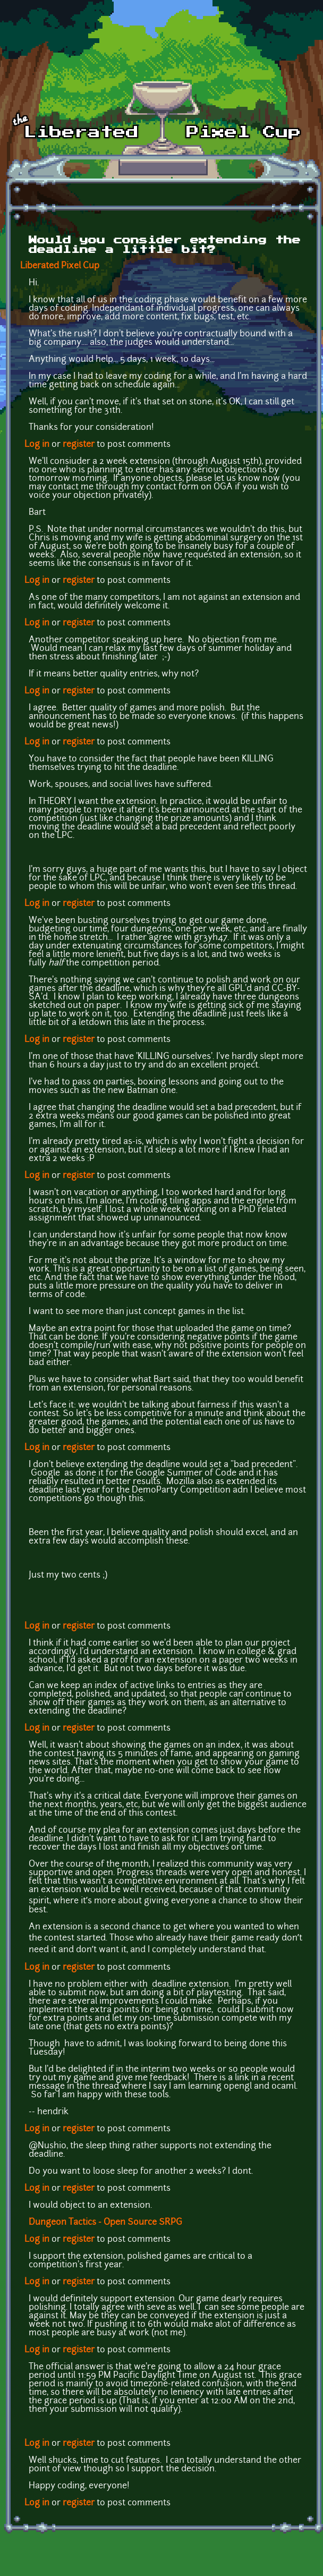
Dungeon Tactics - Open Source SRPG (105, 2222)
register (79, 444)
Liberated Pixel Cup (59, 266)
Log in (36, 444)
